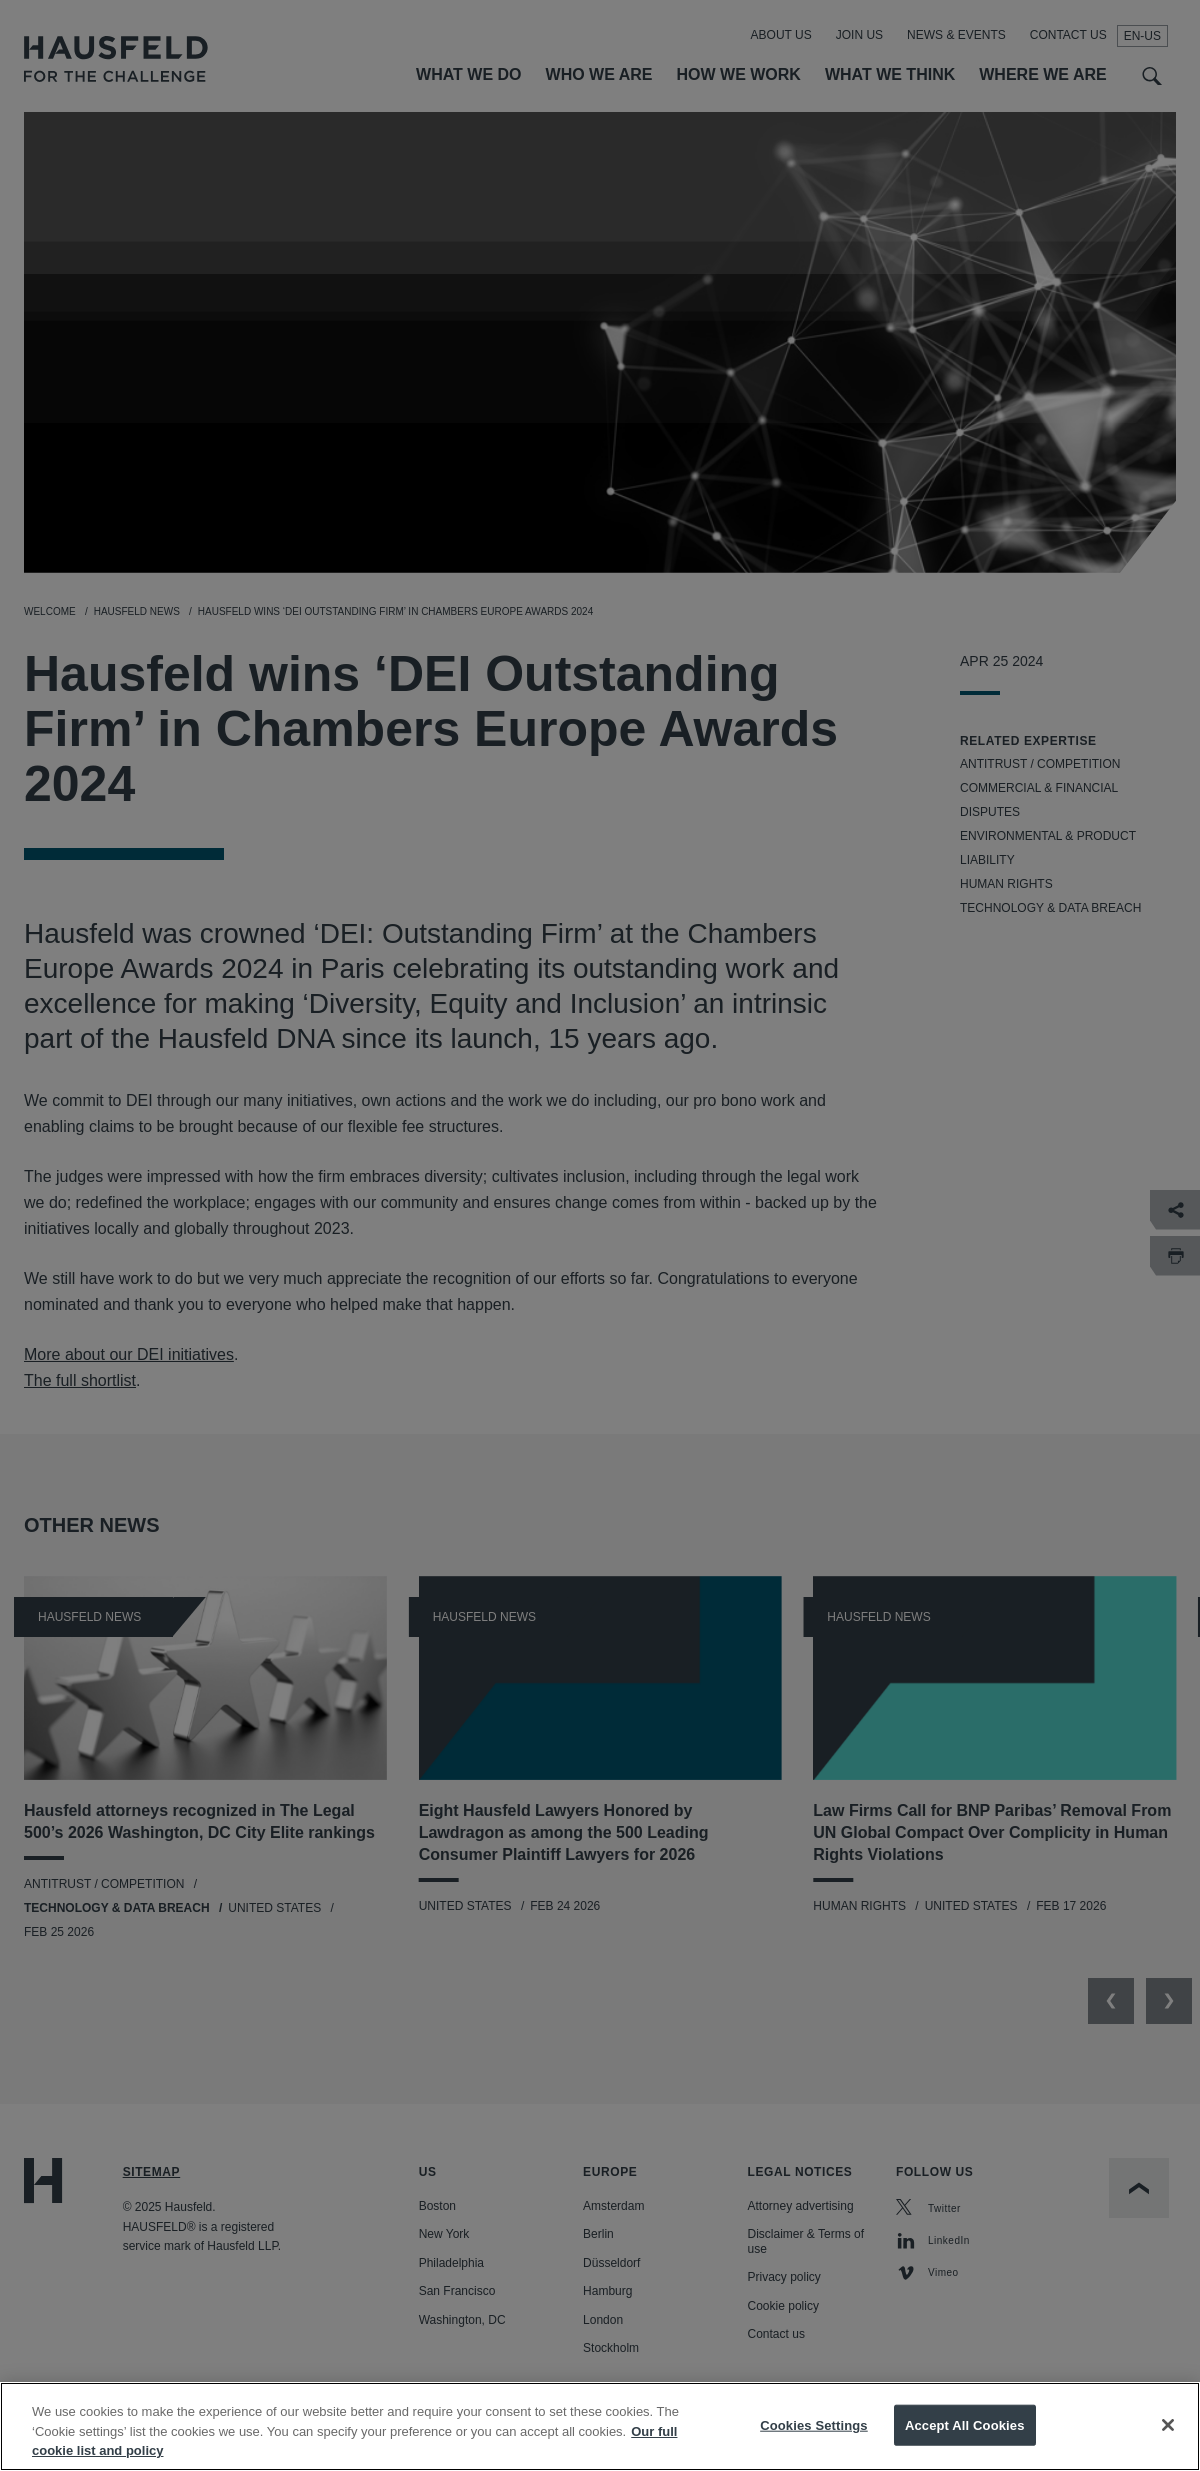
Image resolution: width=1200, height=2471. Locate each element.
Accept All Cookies (965, 2439)
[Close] (1168, 2439)
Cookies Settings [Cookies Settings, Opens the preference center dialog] (814, 2439)
